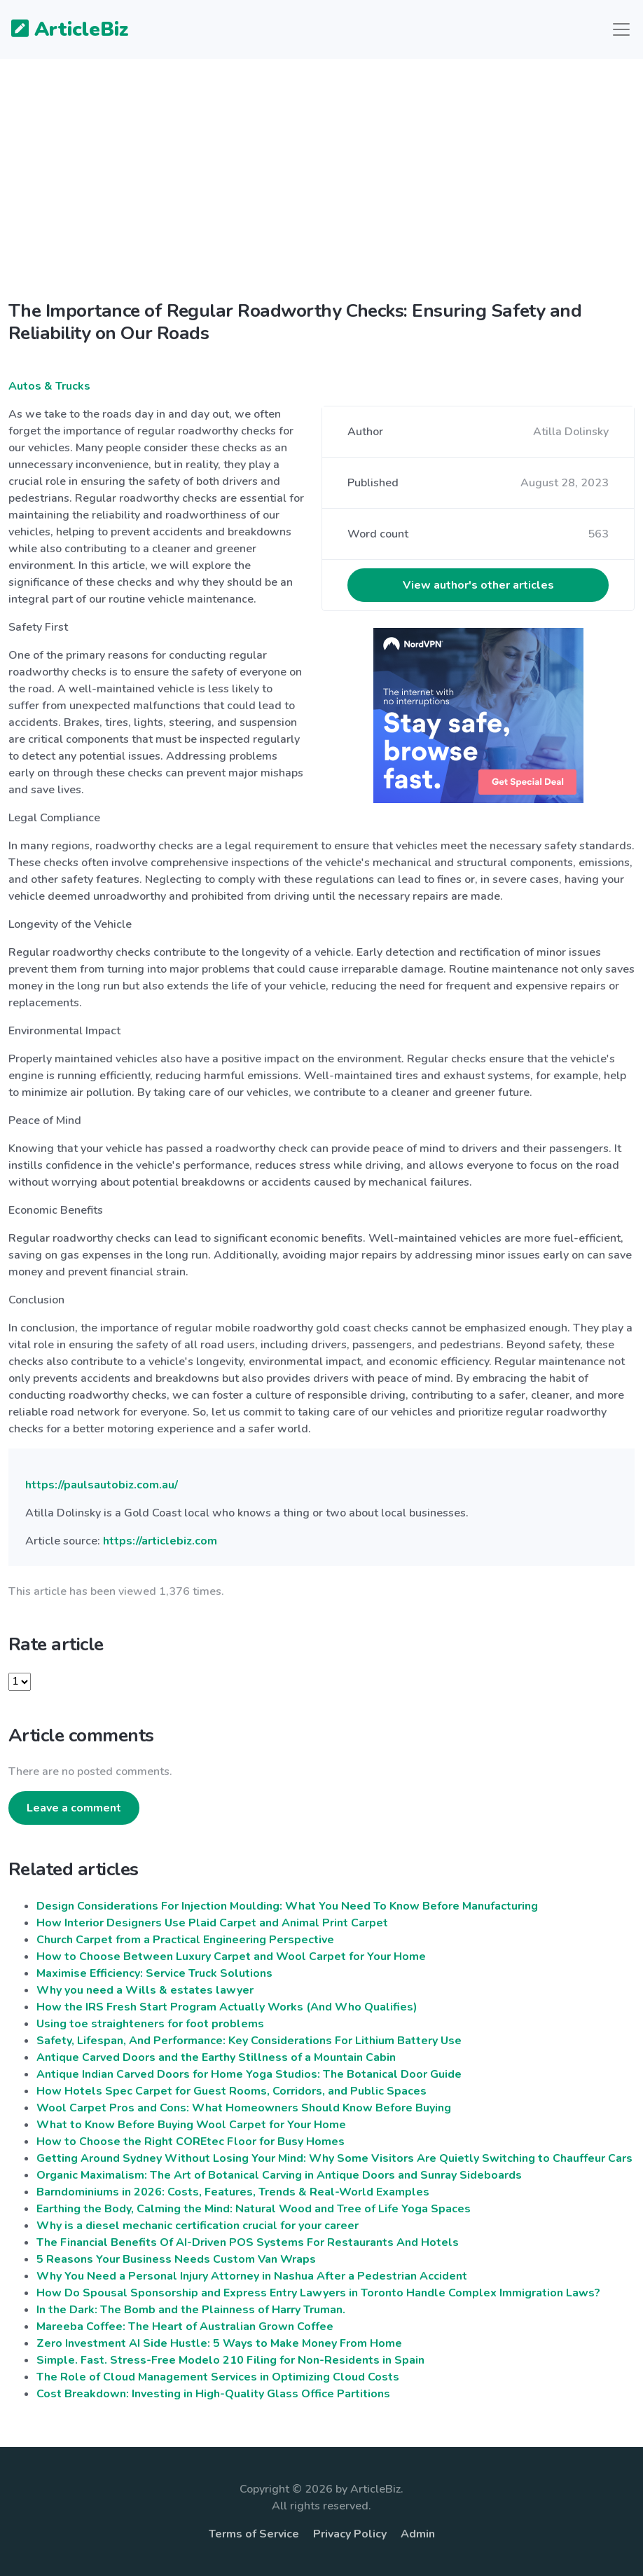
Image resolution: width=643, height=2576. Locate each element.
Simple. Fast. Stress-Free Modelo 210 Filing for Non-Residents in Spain (230, 2360)
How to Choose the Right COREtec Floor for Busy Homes (190, 2141)
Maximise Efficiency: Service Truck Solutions (154, 1973)
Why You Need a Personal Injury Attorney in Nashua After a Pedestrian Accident (251, 2276)
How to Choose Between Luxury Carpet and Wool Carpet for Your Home (231, 1956)
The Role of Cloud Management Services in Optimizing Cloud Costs (217, 2377)
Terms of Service (254, 2534)
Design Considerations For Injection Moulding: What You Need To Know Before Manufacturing (287, 1906)
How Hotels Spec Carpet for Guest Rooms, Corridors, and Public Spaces (231, 2091)
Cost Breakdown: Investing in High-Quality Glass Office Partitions (213, 2394)
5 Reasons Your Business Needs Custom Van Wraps (176, 2259)
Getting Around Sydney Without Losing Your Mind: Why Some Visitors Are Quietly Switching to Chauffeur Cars (334, 2158)
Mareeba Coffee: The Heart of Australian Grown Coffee (184, 2326)
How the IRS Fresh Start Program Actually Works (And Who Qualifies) (226, 2007)
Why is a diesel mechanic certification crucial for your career (197, 2225)
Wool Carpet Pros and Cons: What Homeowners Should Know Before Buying (243, 2108)
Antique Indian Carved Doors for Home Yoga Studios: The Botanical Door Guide (249, 2074)
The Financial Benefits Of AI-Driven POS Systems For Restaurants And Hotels (247, 2242)
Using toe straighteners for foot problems (150, 2024)
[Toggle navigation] (621, 29)
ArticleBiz (61, 30)
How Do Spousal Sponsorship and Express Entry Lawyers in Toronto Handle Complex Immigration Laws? (318, 2293)
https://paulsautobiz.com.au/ (101, 1485)
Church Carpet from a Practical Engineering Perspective (185, 1939)
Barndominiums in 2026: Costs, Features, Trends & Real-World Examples (232, 2192)
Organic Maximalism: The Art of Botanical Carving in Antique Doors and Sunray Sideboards (279, 2175)
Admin (418, 2534)
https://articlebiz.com (160, 1541)
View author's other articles (478, 585)
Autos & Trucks (49, 386)
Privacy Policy (350, 2534)
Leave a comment (74, 1808)
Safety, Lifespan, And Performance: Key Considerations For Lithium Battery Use (249, 2040)
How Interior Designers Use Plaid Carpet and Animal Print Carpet (212, 1923)
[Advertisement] (321, 191)
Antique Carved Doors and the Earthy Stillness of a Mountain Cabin (216, 2057)
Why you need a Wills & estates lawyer (145, 1990)
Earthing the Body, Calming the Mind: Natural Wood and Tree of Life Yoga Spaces (253, 2209)
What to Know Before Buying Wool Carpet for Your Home (191, 2124)
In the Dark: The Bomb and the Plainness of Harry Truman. (190, 2309)
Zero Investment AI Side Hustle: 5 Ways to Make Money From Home (219, 2343)
